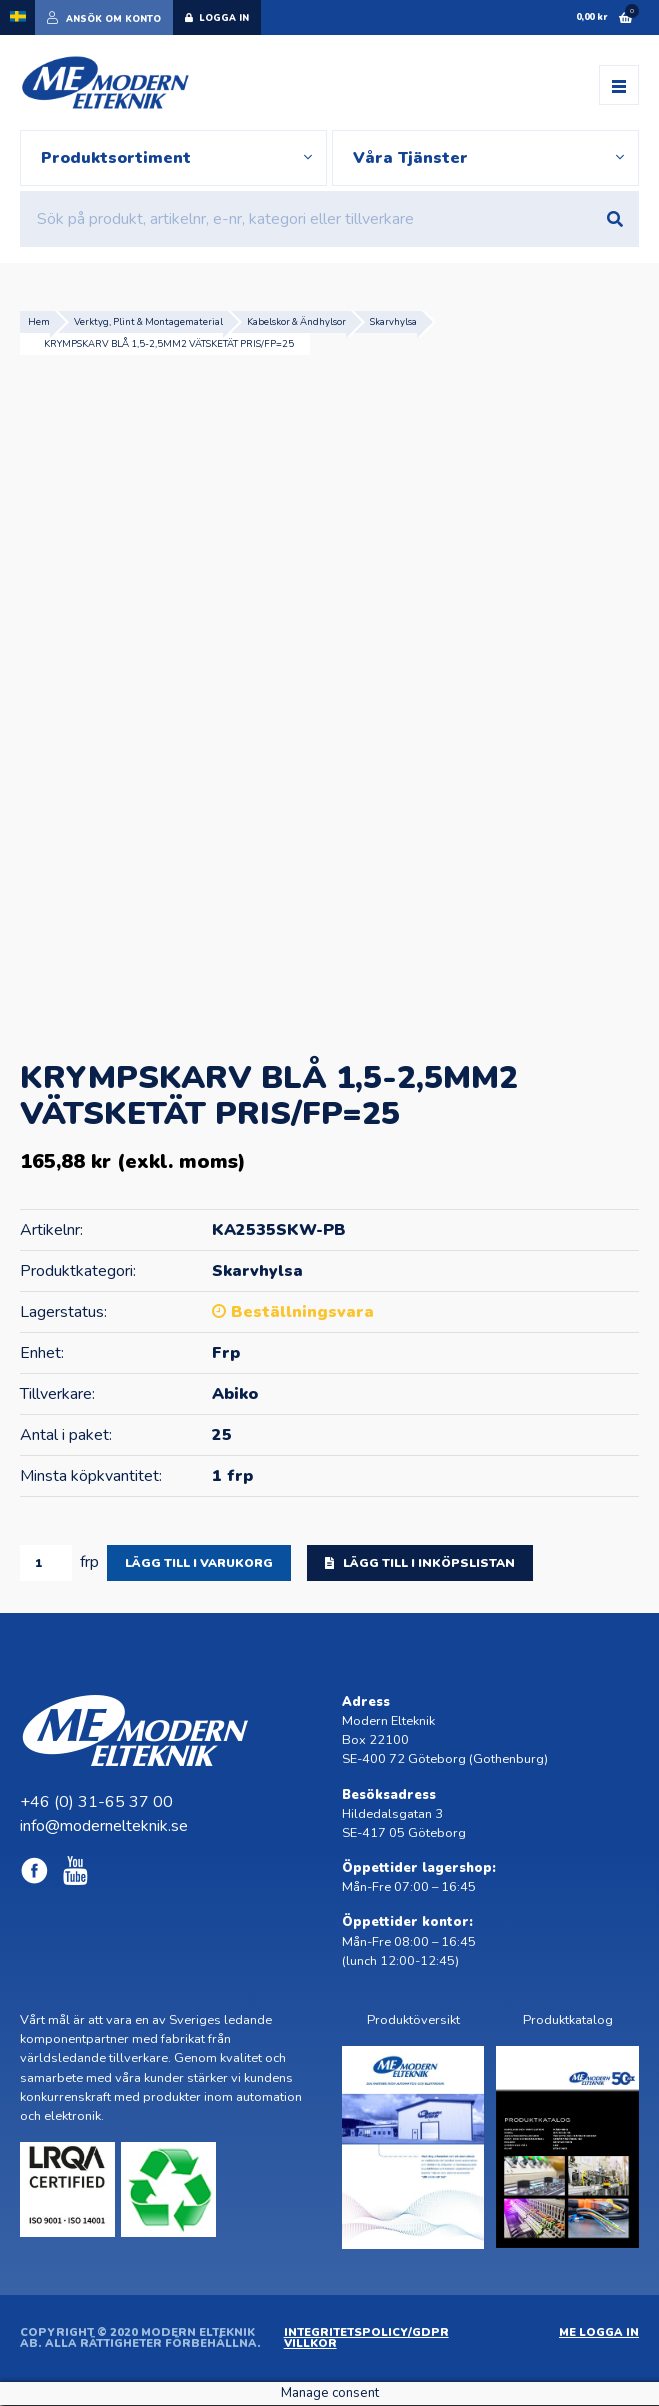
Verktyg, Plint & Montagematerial (148, 321)
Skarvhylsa (393, 321)
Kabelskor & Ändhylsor (296, 321)
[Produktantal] (46, 1563)
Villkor (310, 2344)
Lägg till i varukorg (199, 1563)
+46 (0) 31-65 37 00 (96, 1803)
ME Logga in (599, 2333)
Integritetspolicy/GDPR (366, 2333)
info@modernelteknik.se (104, 1827)
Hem (39, 321)
